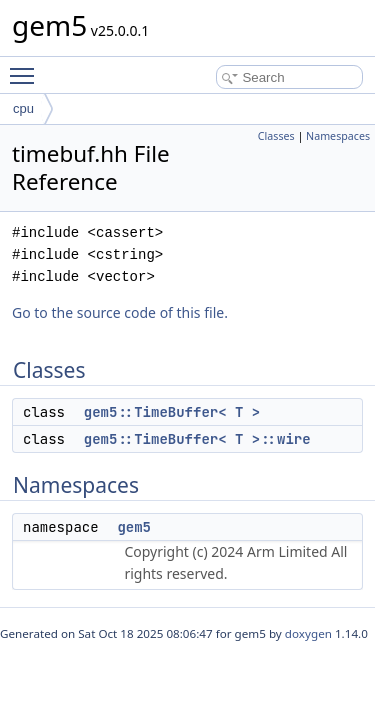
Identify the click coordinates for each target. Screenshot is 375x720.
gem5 (134, 527)
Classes (276, 136)
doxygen (308, 633)
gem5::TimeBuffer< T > (172, 412)
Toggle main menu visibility (27, 67)
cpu (23, 108)
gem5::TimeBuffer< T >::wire (197, 439)
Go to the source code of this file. (120, 312)
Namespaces (338, 136)
